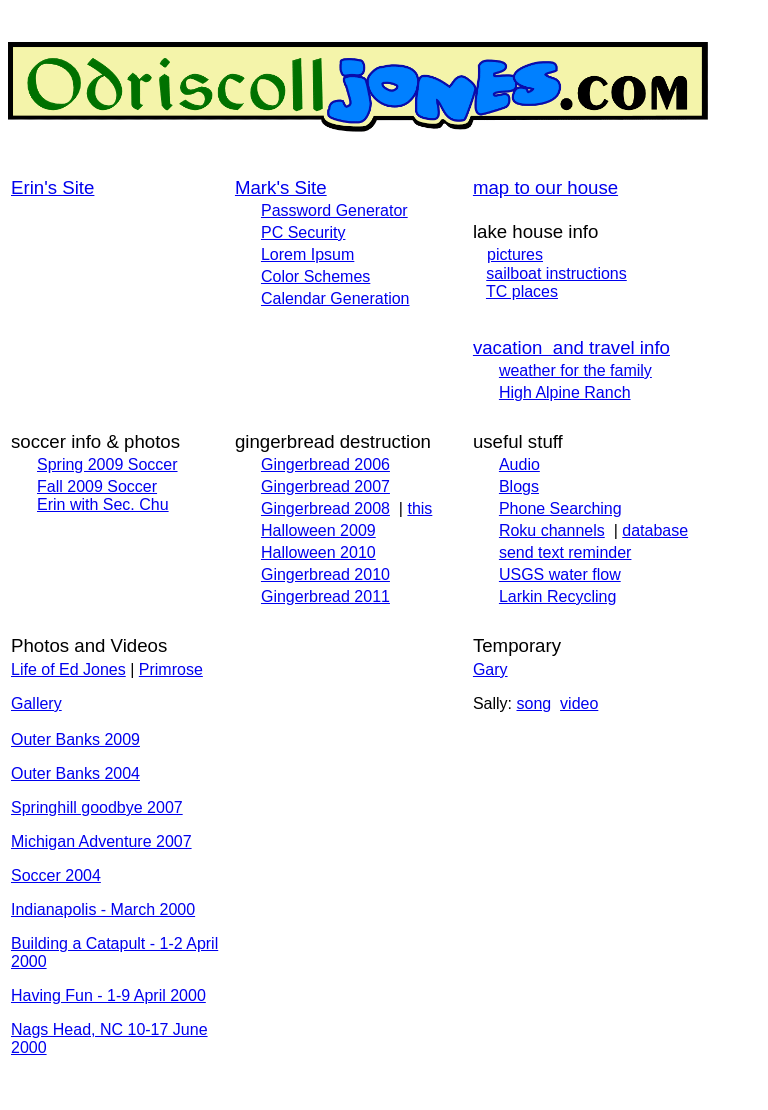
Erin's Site (52, 187)
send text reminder (565, 552)
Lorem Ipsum (307, 254)
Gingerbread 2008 (325, 508)
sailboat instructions (556, 273)
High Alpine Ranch (565, 392)
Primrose (171, 669)
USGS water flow (560, 574)
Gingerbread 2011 (325, 596)
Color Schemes (315, 276)
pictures (515, 254)
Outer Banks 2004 (75, 773)
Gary (490, 669)
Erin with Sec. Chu (103, 504)
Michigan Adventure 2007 (101, 841)
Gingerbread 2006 (325, 464)
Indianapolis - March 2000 (103, 909)
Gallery (36, 703)
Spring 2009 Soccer (107, 464)
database (655, 530)
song (533, 703)
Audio (519, 464)
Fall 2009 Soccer (97, 486)
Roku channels (552, 530)
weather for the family (575, 370)
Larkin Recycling (557, 596)
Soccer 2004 (56, 875)
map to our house (545, 187)
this (419, 508)
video (579, 703)
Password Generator (334, 210)
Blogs (519, 486)
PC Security (303, 232)
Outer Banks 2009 (75, 739)
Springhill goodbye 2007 (97, 807)
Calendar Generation (335, 298)
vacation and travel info (571, 347)
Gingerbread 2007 (325, 486)
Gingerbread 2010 (325, 574)
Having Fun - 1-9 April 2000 (108, 995)
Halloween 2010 (318, 552)
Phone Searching (560, 508)
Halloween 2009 (318, 530)
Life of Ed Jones (68, 669)
